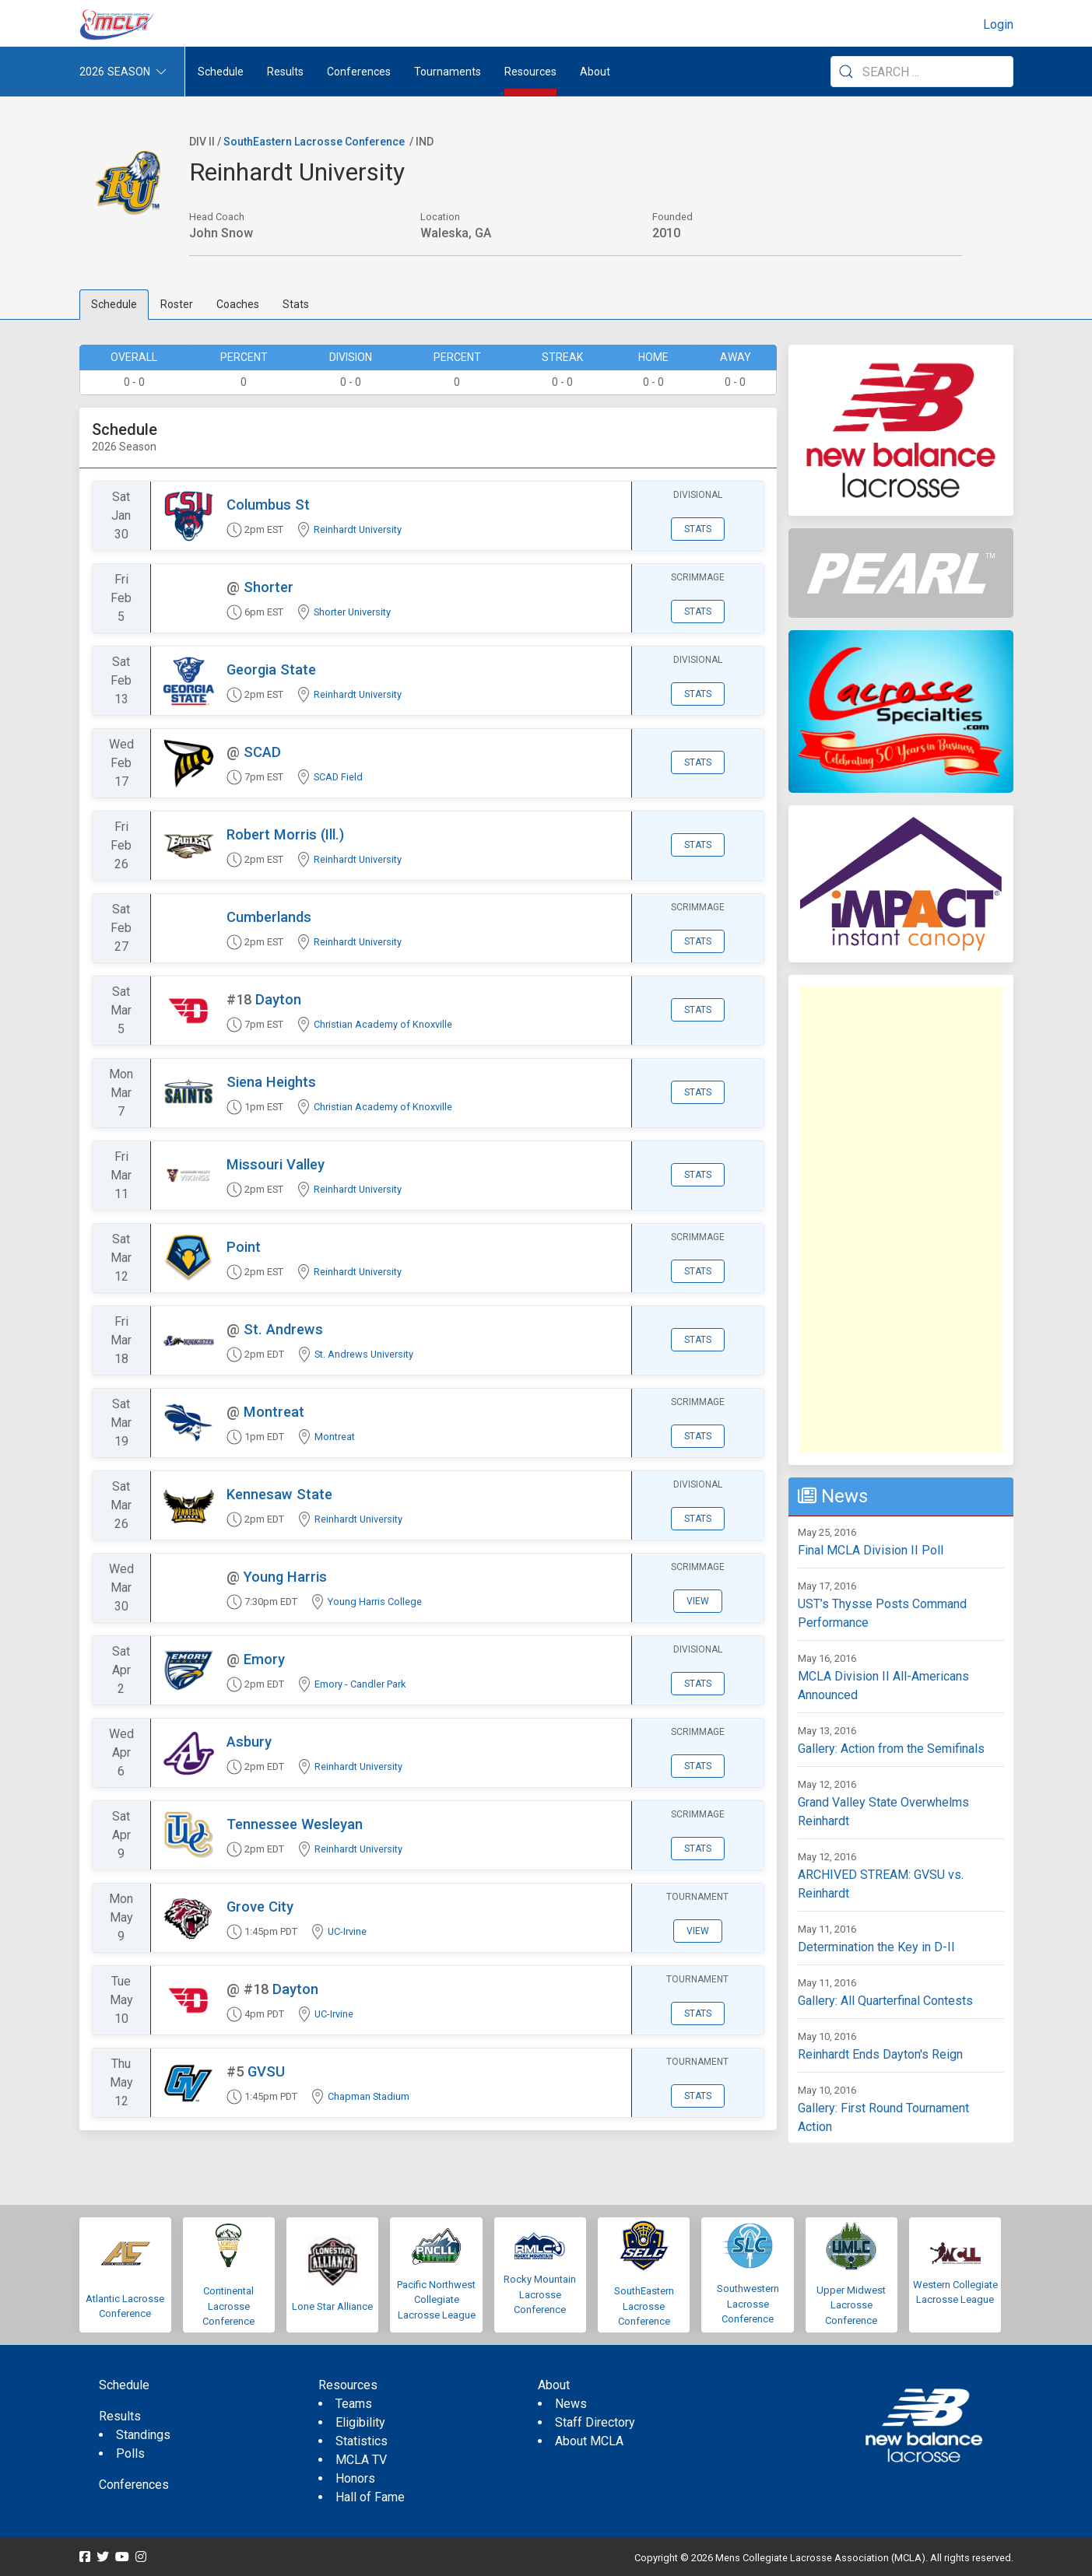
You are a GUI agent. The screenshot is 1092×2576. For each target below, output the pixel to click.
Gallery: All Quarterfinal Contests (885, 2000)
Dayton (278, 999)
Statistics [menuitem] (361, 2441)
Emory (264, 1659)
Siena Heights (271, 1082)
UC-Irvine (347, 1931)
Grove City (259, 1906)
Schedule (114, 304)
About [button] (595, 71)
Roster (176, 304)
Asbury (249, 1741)
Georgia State (271, 669)
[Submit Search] (846, 71)
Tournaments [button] (447, 71)
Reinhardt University (358, 529)
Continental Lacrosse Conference (228, 2306)
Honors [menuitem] (355, 2478)
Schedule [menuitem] (221, 71)
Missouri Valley (275, 1164)
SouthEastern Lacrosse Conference (314, 141)
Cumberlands (268, 917)
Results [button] (285, 71)
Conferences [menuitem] (134, 2484)
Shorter (268, 587)
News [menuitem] (571, 2403)
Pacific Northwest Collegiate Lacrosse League (436, 2300)
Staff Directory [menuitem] (595, 2422)
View (697, 1601)
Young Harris (285, 1576)
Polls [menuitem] (130, 2453)
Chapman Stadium (368, 2096)
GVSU (266, 2071)
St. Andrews (283, 1329)
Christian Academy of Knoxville (383, 1024)
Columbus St (268, 504)
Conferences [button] (359, 71)
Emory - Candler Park (360, 1684)
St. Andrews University (363, 1354)
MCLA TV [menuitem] (361, 2459)
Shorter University (352, 612)
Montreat (274, 1412)
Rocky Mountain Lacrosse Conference (540, 2294)
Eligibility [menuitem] (360, 2422)
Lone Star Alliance (332, 2306)
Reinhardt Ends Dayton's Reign (880, 2054)
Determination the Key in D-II (876, 1947)
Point (243, 1247)
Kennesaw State (279, 1494)
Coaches (237, 304)
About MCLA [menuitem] (589, 2441)
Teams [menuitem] (353, 2403)
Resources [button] (530, 71)
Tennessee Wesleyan (294, 1824)
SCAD (262, 752)
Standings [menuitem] (143, 2434)
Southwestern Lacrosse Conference (748, 2304)
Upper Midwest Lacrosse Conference (851, 2305)
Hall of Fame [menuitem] (370, 2497)
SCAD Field (338, 777)
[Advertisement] (901, 1220)
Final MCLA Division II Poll (870, 1550)
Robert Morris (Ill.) (285, 834)
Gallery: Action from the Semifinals (891, 1748)
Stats (296, 304)
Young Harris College (375, 1601)
